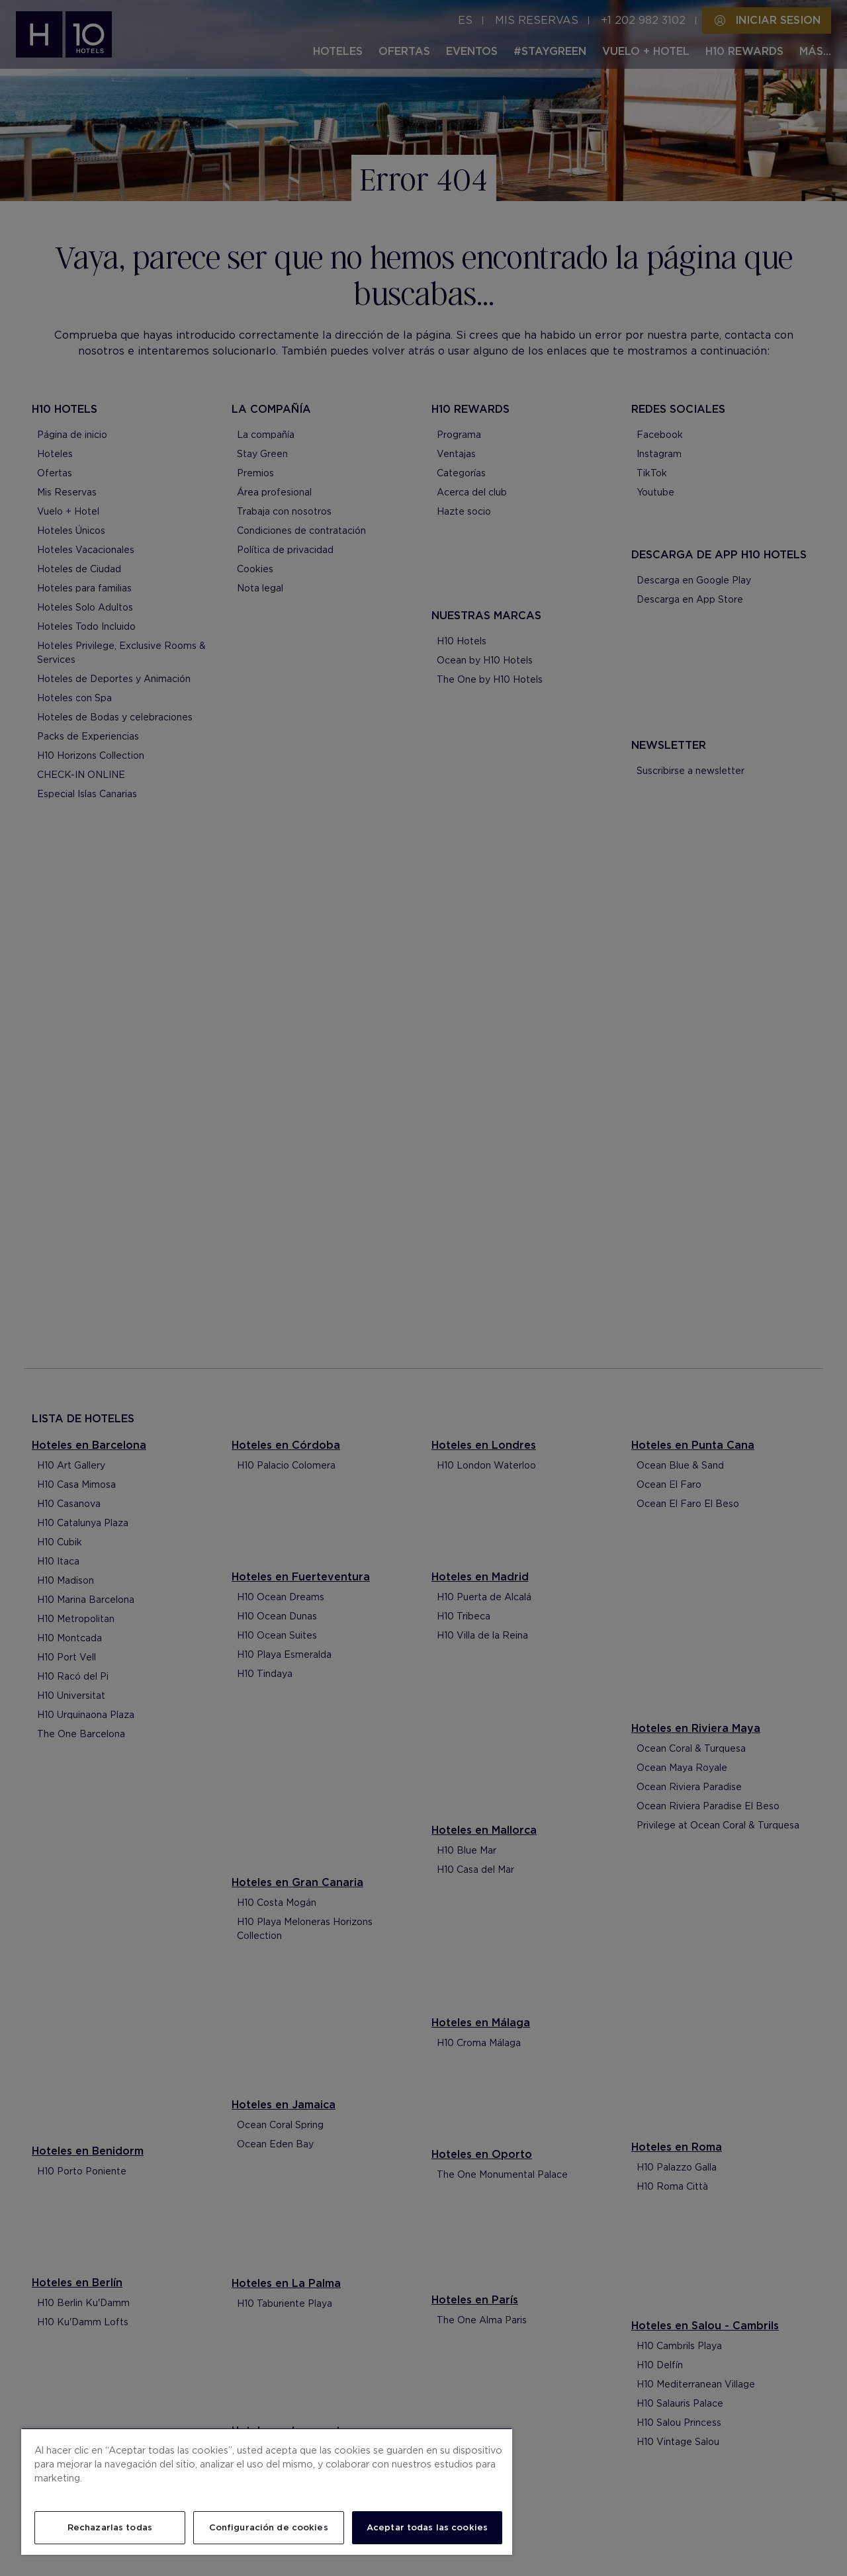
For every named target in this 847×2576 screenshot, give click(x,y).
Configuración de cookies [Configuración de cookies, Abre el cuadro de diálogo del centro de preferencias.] (268, 2527)
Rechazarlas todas (109, 2527)
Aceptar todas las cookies (427, 2527)
